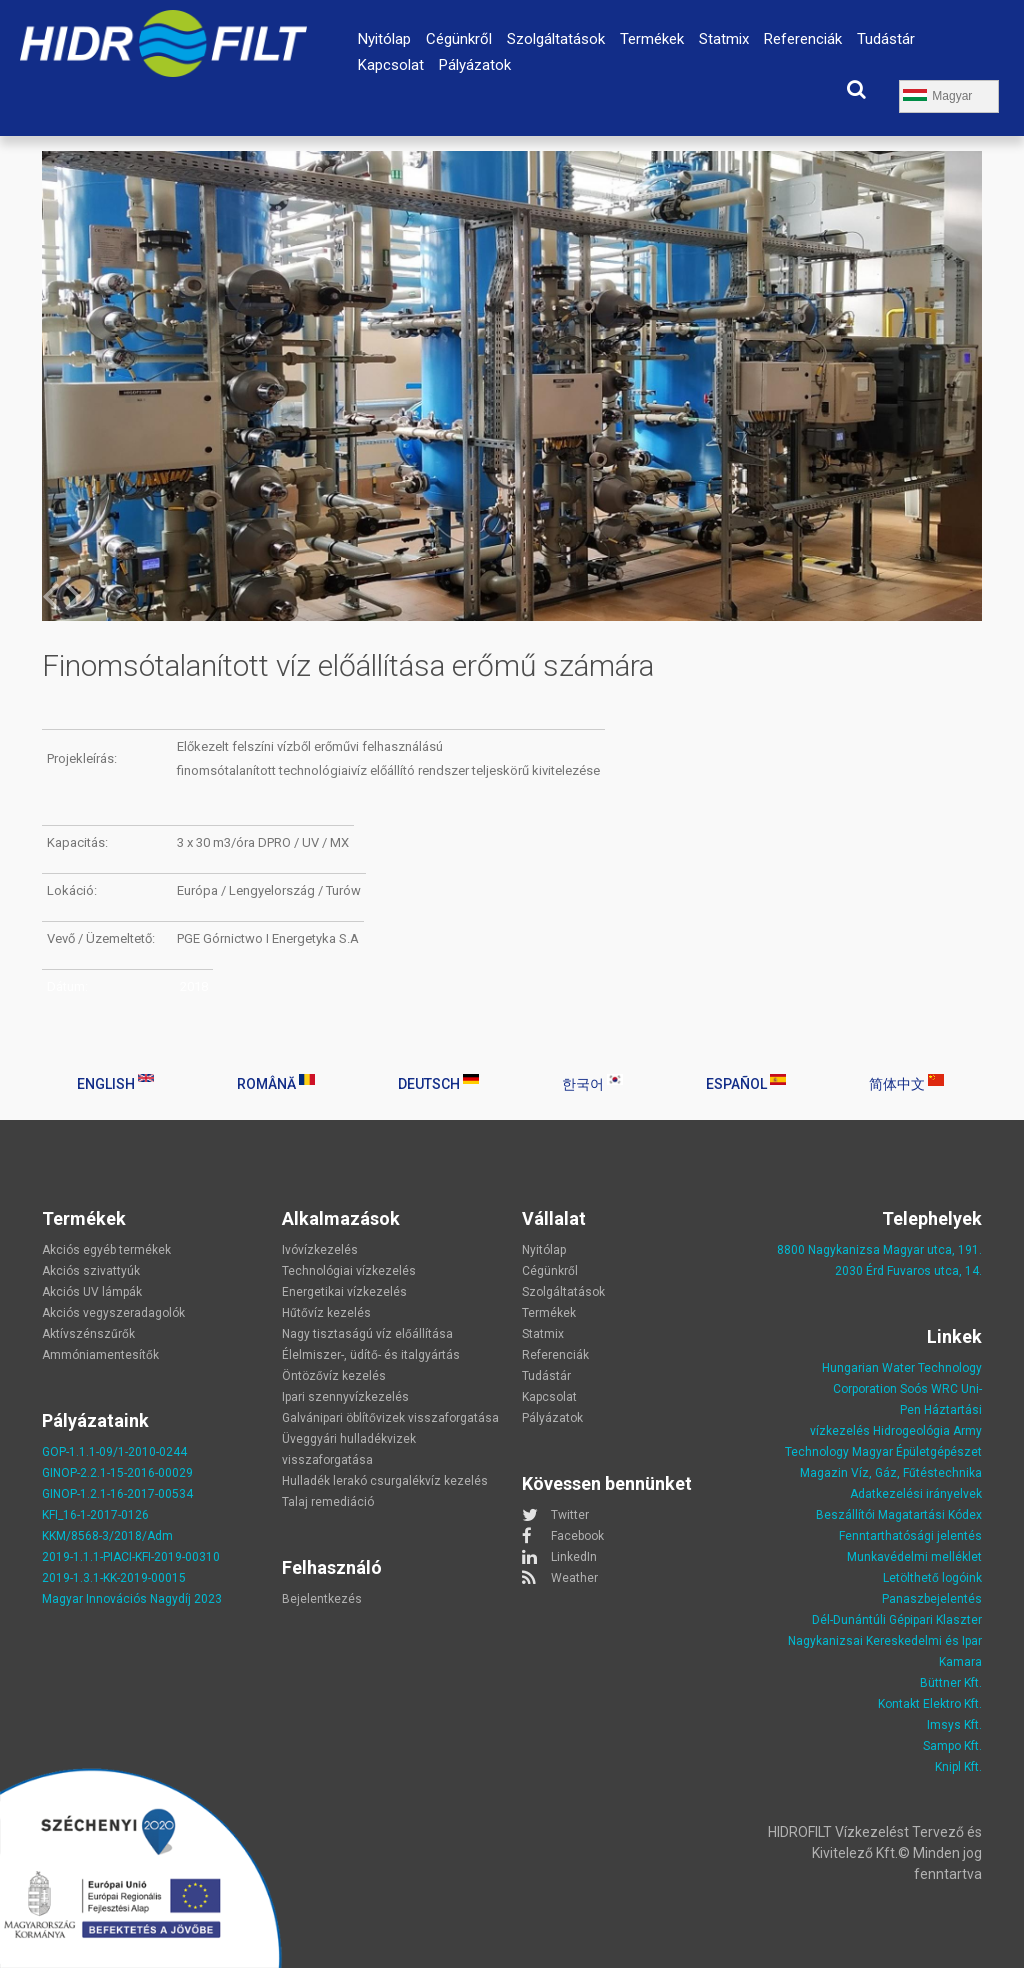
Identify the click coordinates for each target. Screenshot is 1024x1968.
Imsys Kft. (954, 1725)
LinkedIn (574, 1557)
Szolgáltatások (556, 39)
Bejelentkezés (322, 1599)
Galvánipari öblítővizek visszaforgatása (390, 1418)
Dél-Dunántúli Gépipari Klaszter (897, 1620)
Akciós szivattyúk (91, 1271)
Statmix (724, 39)
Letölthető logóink (932, 1578)
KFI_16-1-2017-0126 (95, 1515)
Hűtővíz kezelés (326, 1313)
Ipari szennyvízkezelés (345, 1397)
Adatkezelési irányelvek (916, 1494)
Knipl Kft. (958, 1767)
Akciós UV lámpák (92, 1292)
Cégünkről (459, 39)
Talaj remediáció (328, 1502)
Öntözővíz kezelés (334, 1376)
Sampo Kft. (952, 1746)
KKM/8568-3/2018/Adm (107, 1536)
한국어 (592, 1083)
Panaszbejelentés (932, 1599)
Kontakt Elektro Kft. (930, 1704)
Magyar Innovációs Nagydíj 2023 (132, 1599)
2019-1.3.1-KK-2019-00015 (114, 1578)
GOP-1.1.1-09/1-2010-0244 (114, 1452)
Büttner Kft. (951, 1683)
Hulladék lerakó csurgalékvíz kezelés (385, 1481)
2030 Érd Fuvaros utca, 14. (908, 1271)
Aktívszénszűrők (88, 1334)
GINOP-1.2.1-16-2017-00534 (117, 1494)
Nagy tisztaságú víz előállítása (367, 1334)
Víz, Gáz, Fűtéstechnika (916, 1473)
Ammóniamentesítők (100, 1355)
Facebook (577, 1536)
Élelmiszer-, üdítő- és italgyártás (371, 1355)
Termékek (652, 39)
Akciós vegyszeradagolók (113, 1313)
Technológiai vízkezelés (349, 1271)
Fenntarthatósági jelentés (910, 1536)
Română (276, 1083)
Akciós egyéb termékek (106, 1250)
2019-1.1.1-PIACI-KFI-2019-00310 (131, 1557)
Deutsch (438, 1083)
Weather (574, 1578)
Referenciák (803, 39)
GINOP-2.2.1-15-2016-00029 (117, 1473)
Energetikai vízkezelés (344, 1292)
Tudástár (886, 39)
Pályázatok (475, 65)
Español (746, 1083)
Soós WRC (929, 1389)
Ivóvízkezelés (320, 1250)
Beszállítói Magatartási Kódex (899, 1515)
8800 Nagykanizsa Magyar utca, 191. (879, 1250)
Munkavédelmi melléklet (914, 1557)
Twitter (570, 1515)
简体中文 (906, 1083)
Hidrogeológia (911, 1431)
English (115, 1083)
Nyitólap (384, 39)
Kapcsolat (391, 65)
